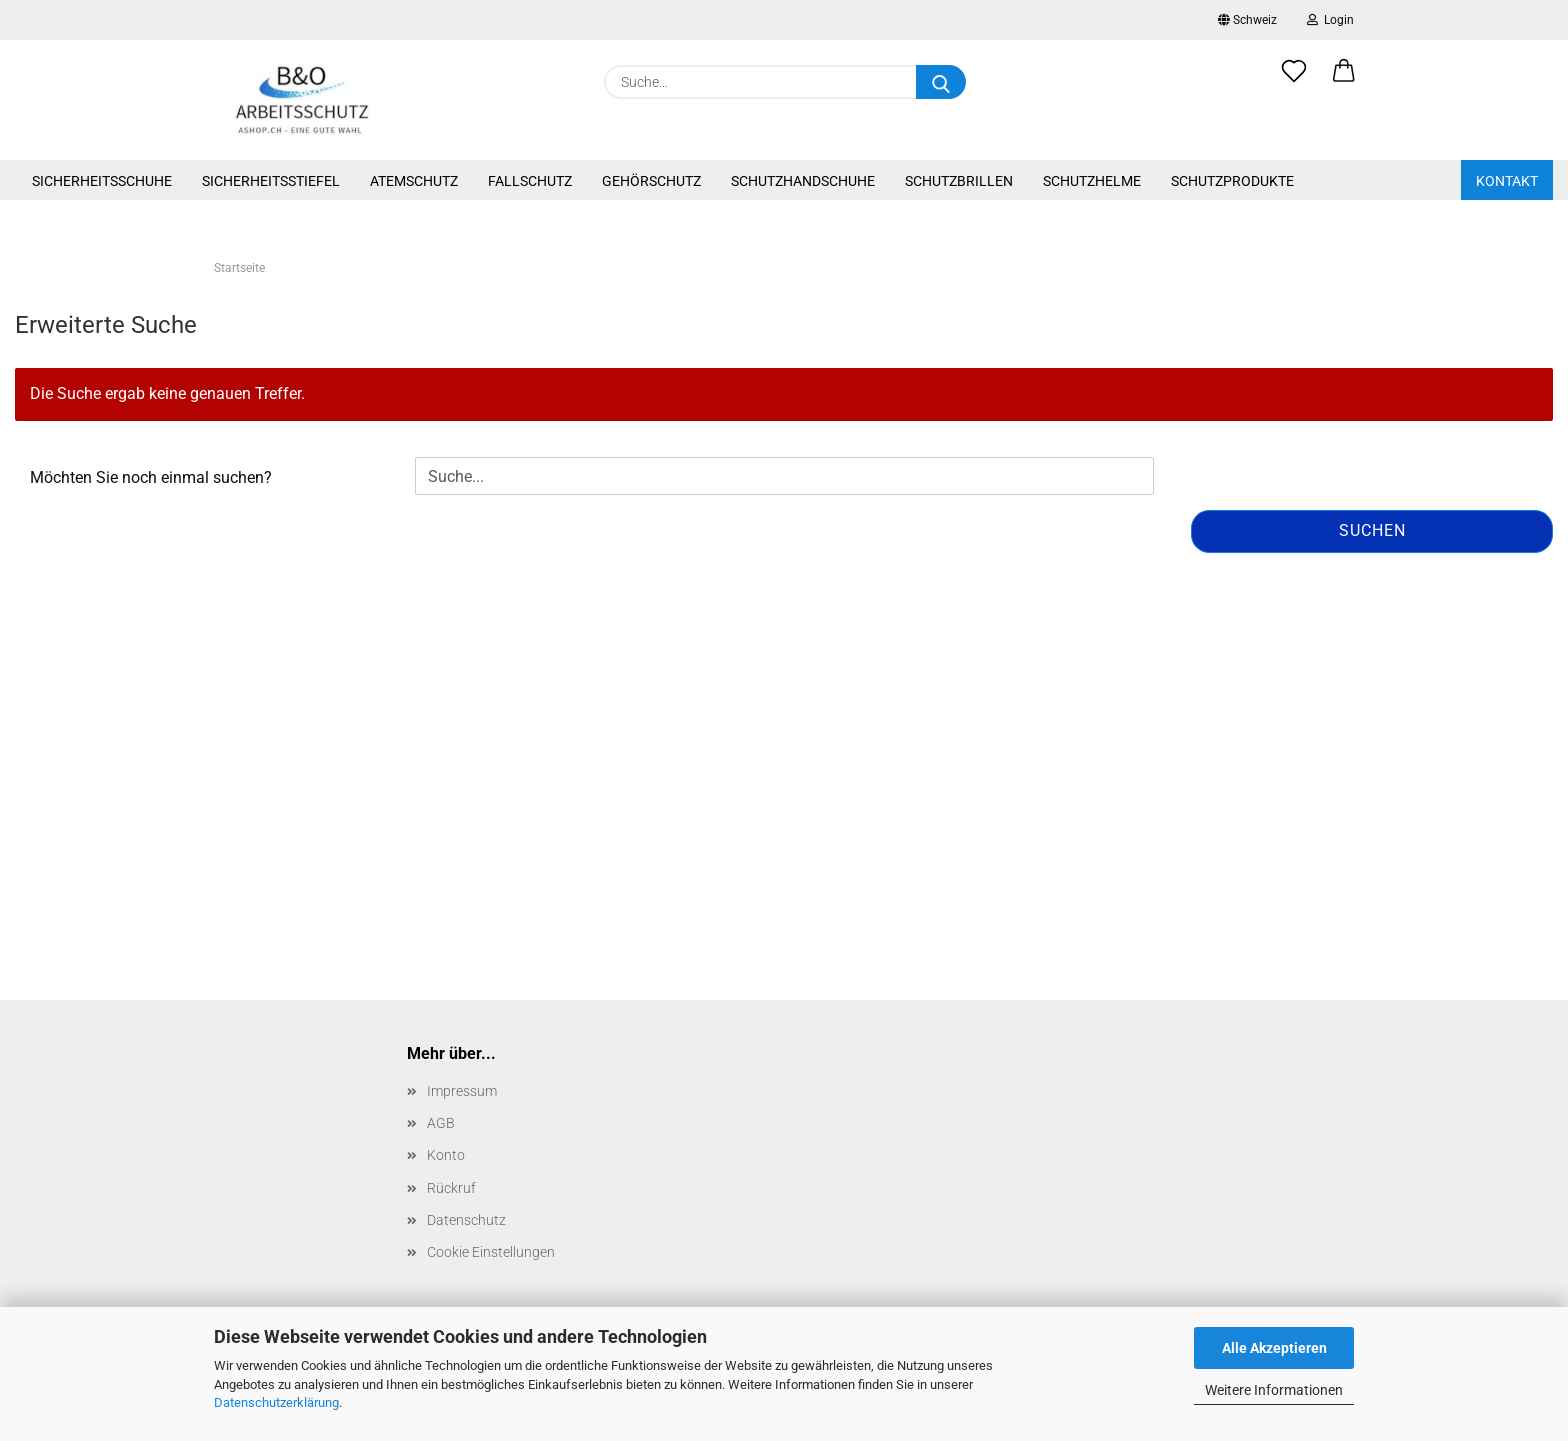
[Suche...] (941, 82)
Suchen (1372, 530)
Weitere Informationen (1274, 1390)
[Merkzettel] (1294, 82)
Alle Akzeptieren (1274, 1348)
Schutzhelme (1092, 181)
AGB (441, 1123)
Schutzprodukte (1232, 181)
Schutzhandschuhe (803, 181)
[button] (1344, 82)
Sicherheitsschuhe (102, 181)
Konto (446, 1155)
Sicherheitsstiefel (271, 181)
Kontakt (1507, 181)
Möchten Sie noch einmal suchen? (151, 477)
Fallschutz (530, 181)
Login (1330, 20)
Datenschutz (466, 1220)
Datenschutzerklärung (276, 1402)
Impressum (462, 1091)
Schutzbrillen (959, 181)
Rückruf (451, 1188)
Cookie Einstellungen (491, 1252)
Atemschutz (414, 181)
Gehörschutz (651, 181)
